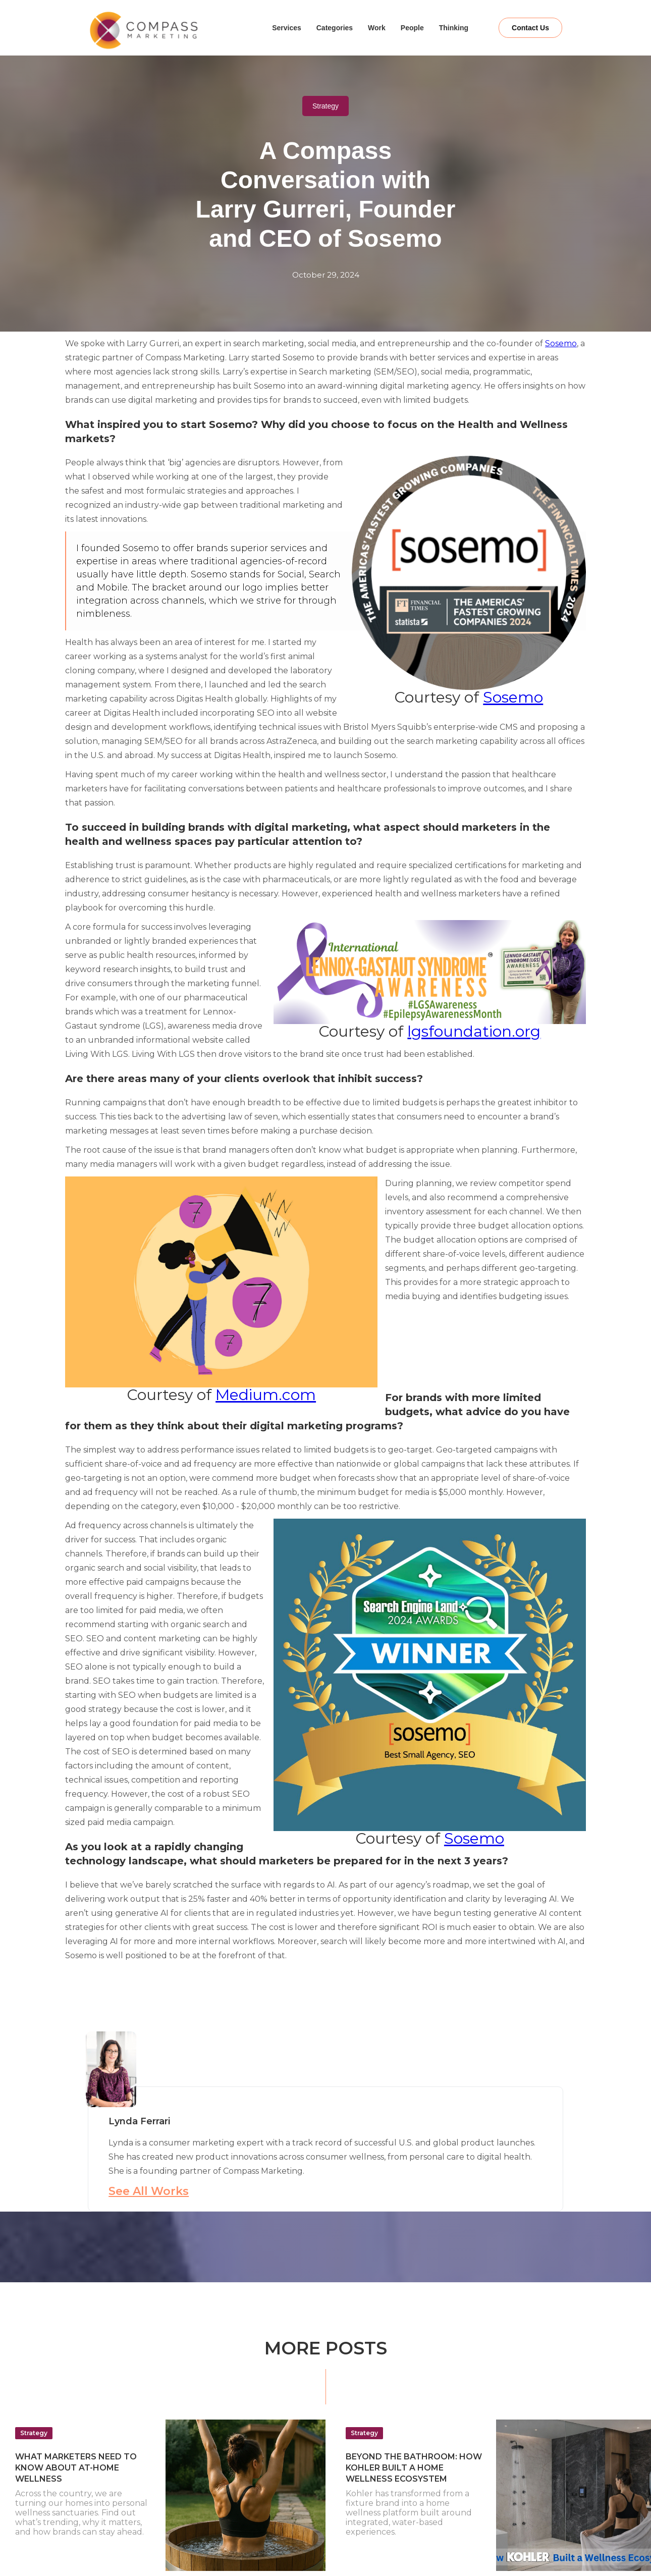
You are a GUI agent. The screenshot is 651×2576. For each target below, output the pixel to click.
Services (286, 28)
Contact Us (530, 28)
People (412, 28)
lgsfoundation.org (473, 1031)
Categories (334, 28)
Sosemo (561, 343)
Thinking (453, 28)
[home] (169, 30)
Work (377, 28)
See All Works (148, 2191)
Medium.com (265, 1394)
